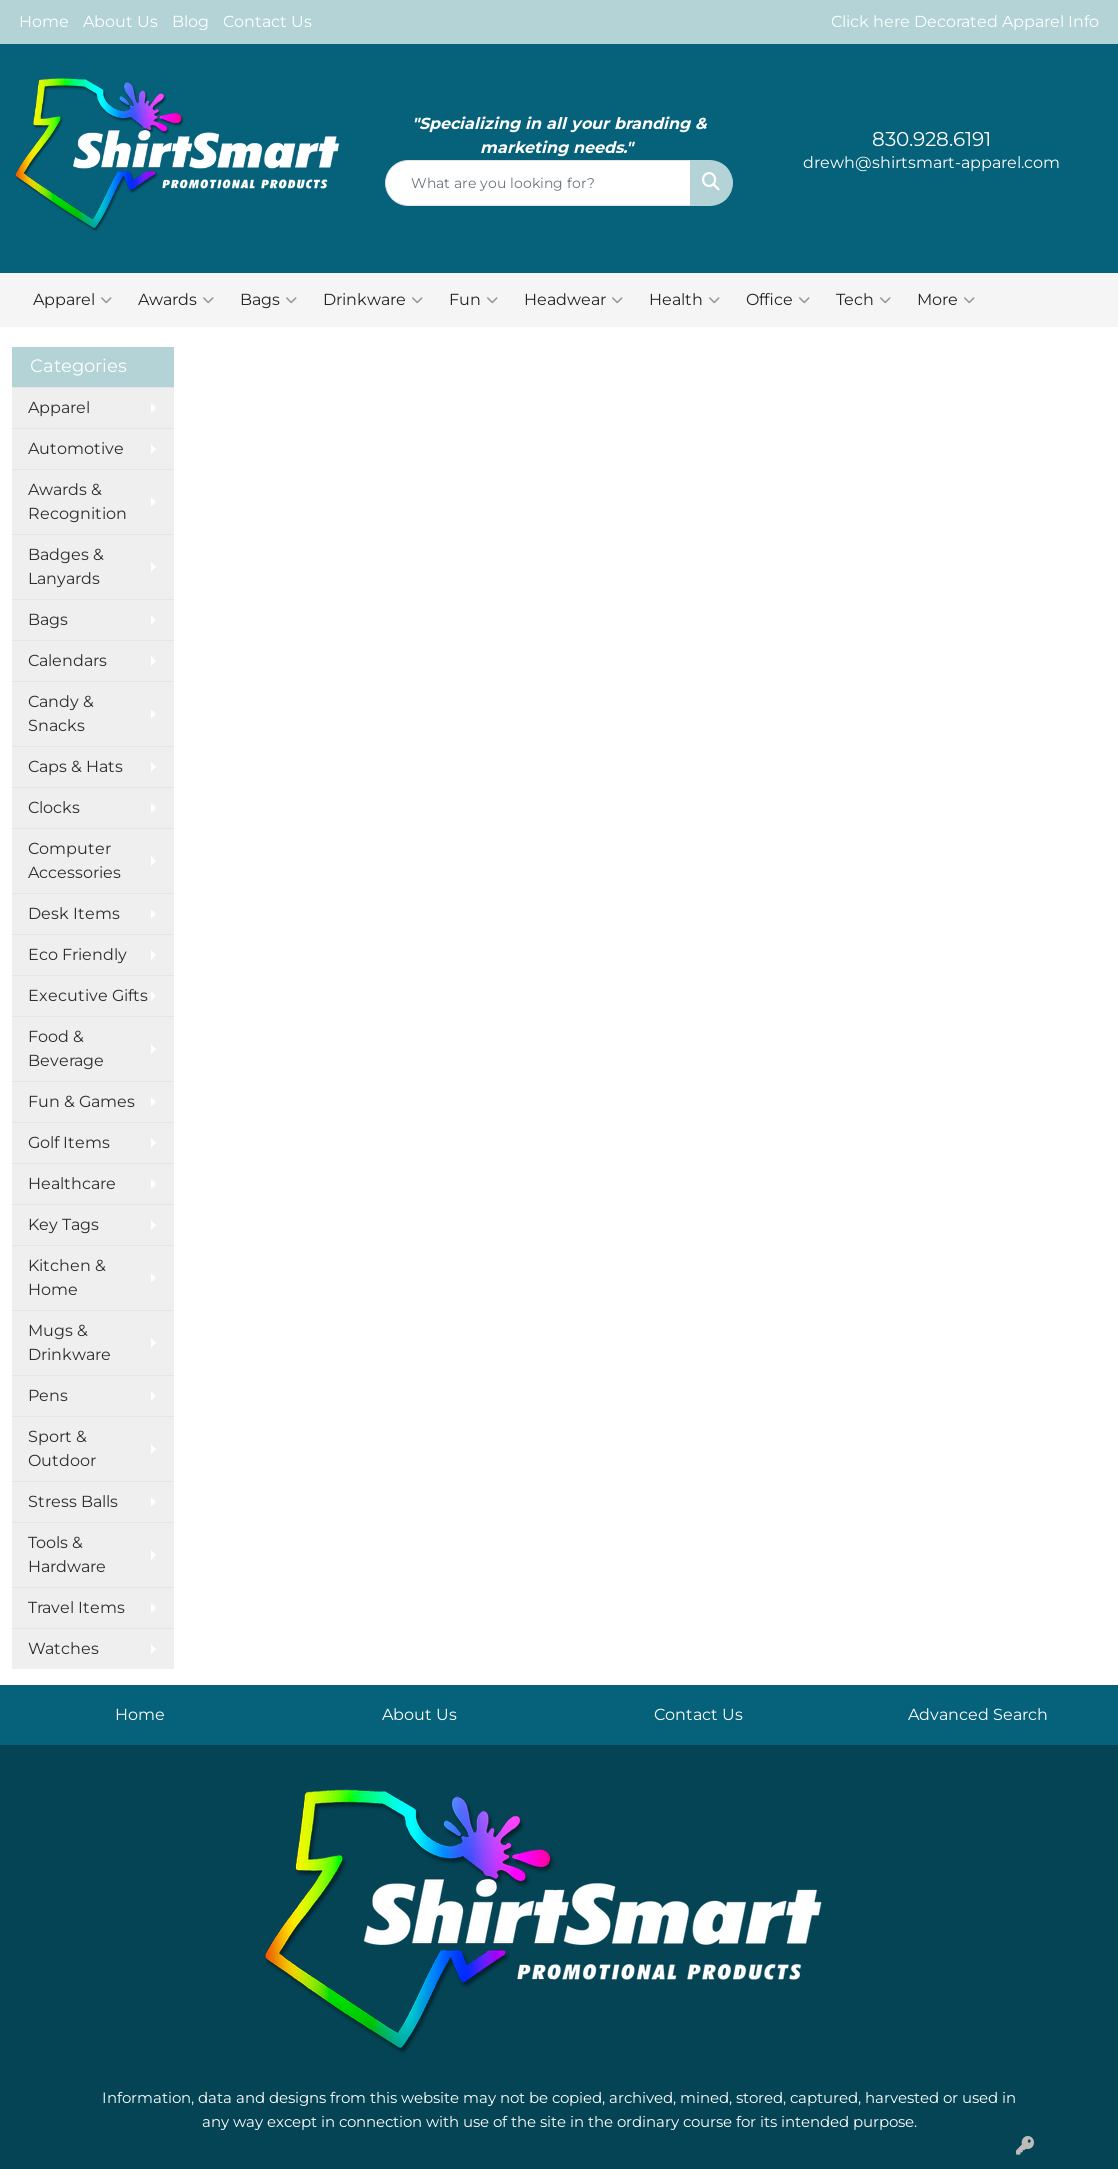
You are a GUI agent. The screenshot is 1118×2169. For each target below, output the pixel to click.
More (946, 300)
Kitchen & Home (67, 1277)
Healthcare (72, 1183)
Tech (863, 300)
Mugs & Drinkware (69, 1342)
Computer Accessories (74, 860)
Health (684, 300)
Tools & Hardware (67, 1554)
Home (44, 21)
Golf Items (69, 1142)
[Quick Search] (538, 183)
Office (778, 300)
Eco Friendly (77, 954)
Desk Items (74, 913)
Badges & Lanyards (66, 566)
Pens (48, 1395)
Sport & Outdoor (62, 1448)
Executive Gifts (88, 995)
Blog (190, 21)
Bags (268, 300)
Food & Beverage (66, 1048)
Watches (63, 1648)
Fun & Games (81, 1101)
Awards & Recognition (77, 501)
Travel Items (76, 1607)
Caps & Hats (75, 766)
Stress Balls (73, 1501)
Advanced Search (978, 1714)
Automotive (76, 448)
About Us (120, 21)
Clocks (54, 807)
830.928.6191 (931, 139)
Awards (176, 300)
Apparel (72, 300)
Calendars (67, 660)
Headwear (573, 300)
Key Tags (63, 1224)
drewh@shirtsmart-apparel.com (931, 162)
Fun (473, 300)
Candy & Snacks (61, 713)
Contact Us (267, 21)
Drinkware (373, 300)
